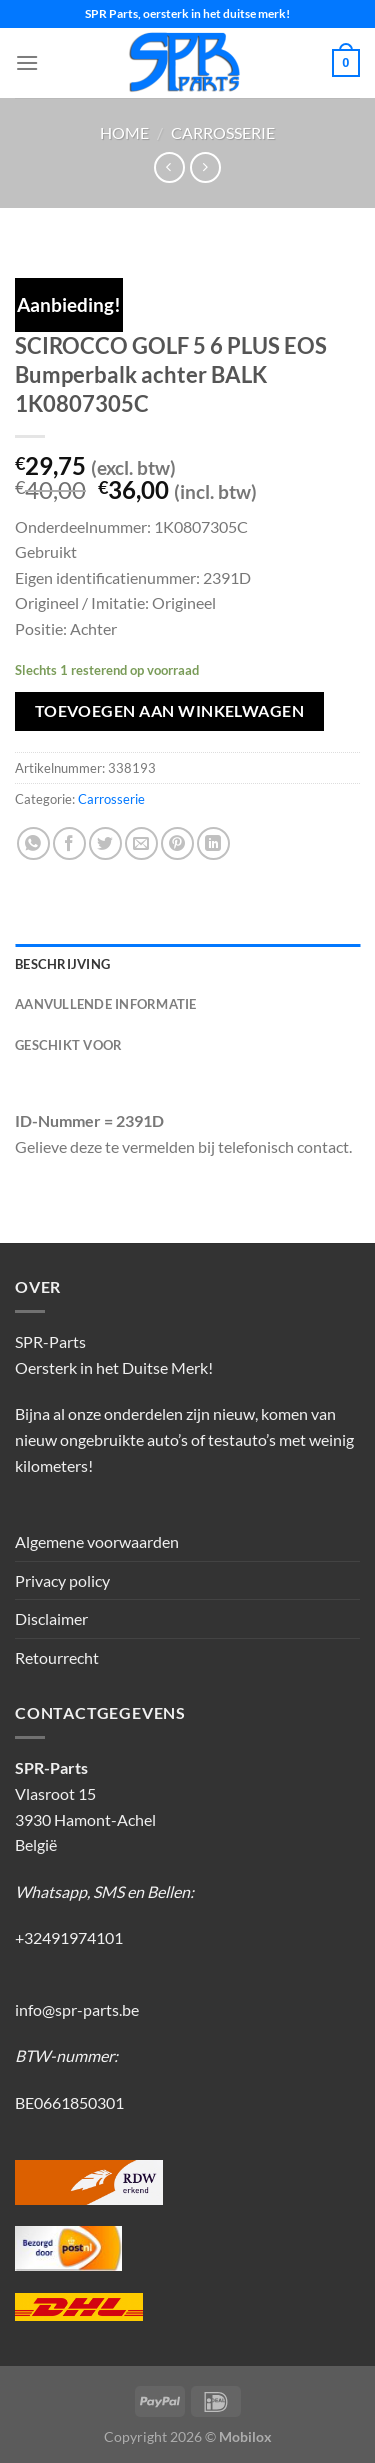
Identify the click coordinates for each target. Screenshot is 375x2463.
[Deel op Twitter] (105, 843)
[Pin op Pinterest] (177, 843)
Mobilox (245, 2436)
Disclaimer (51, 1618)
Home (124, 132)
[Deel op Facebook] (69, 843)
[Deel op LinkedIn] (213, 843)
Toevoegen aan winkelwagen (170, 711)
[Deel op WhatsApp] (33, 843)
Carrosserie (223, 132)
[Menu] (27, 62)
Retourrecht (57, 1657)
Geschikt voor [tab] (68, 1045)
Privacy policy (62, 1580)
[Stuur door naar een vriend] (141, 843)
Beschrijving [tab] (62, 964)
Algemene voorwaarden (97, 1541)
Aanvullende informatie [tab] (106, 1004)
